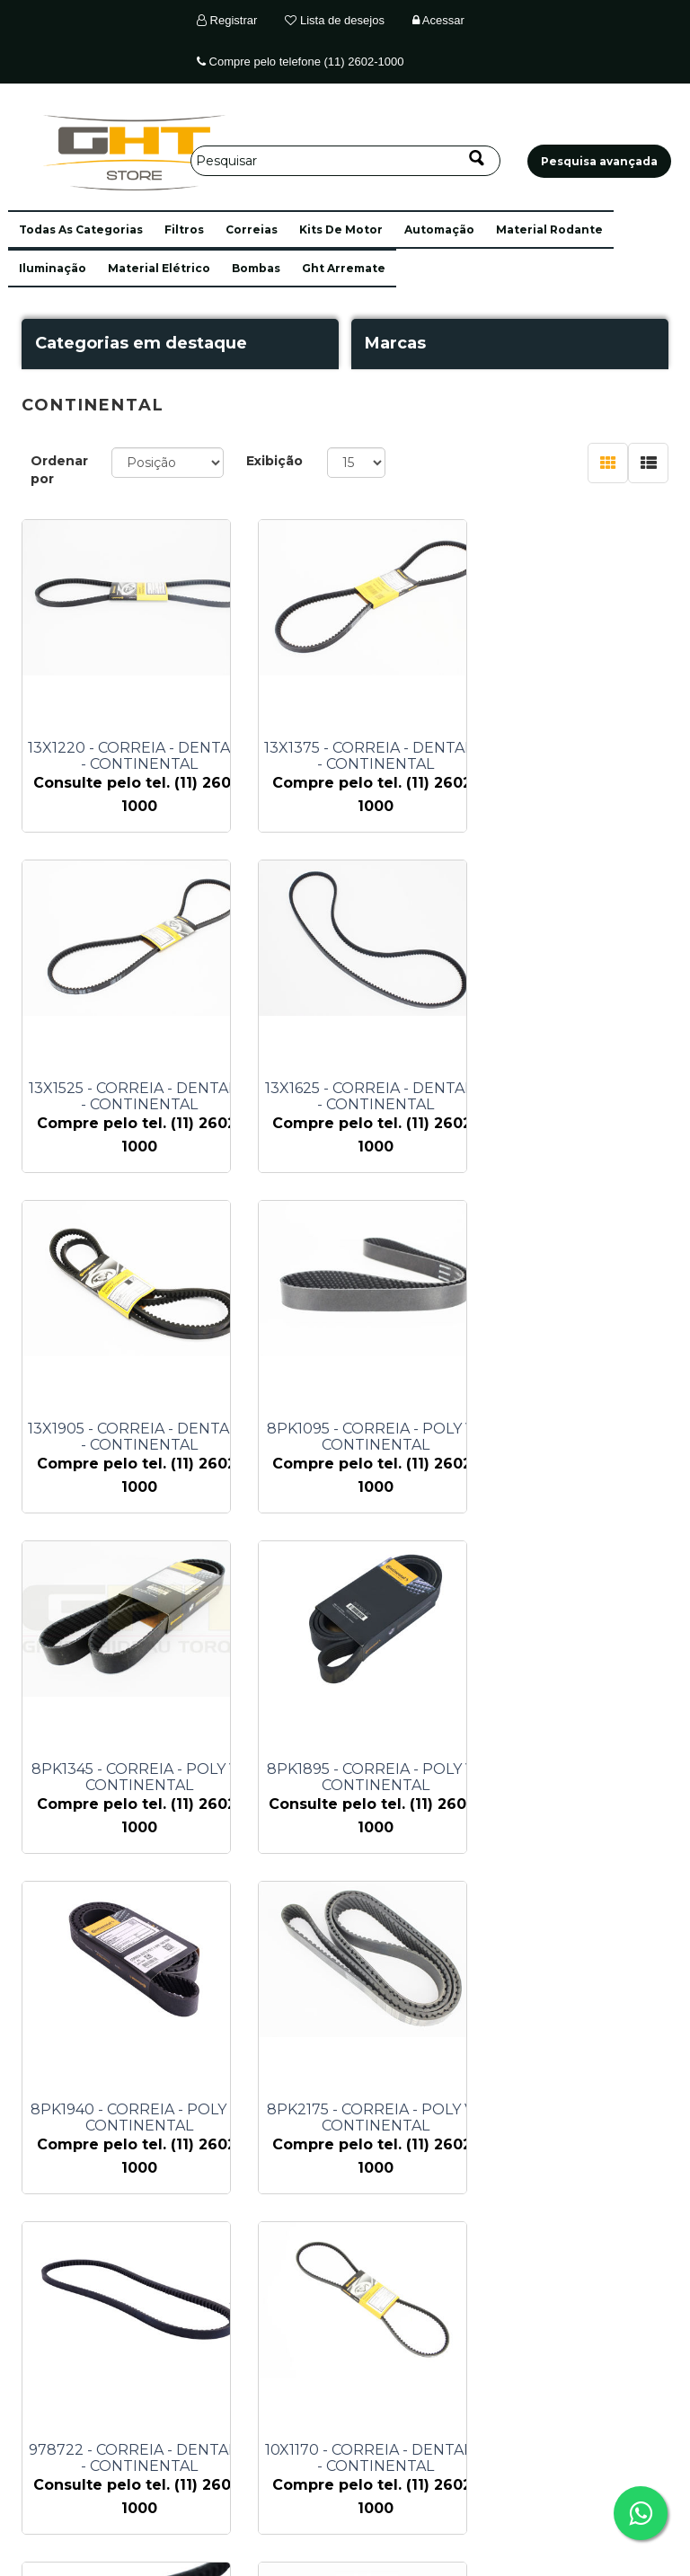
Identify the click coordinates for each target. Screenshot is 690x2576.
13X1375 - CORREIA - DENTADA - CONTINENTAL (364, 756)
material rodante (549, 229)
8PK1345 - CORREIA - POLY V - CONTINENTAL (139, 1437)
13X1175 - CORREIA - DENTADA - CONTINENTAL (140, 2118)
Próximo (434, 2258)
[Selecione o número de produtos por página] (356, 462)
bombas (256, 268)
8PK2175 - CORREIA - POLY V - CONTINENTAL (139, 1777)
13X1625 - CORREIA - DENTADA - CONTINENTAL (139, 1097)
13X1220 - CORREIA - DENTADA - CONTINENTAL (140, 756)
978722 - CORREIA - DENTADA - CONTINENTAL (363, 1777)
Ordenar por (59, 470)
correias (252, 229)
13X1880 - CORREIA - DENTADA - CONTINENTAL (364, 2118)
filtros (184, 229)
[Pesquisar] (345, 161)
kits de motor (341, 229)
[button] (81, 229)
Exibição (274, 461)
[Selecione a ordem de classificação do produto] (167, 462)
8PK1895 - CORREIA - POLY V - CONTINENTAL (364, 1437)
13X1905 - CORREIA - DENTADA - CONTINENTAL (363, 1097)
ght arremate (343, 268)
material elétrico (159, 268)
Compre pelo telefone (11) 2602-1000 (300, 61)
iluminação (52, 268)
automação (439, 229)
